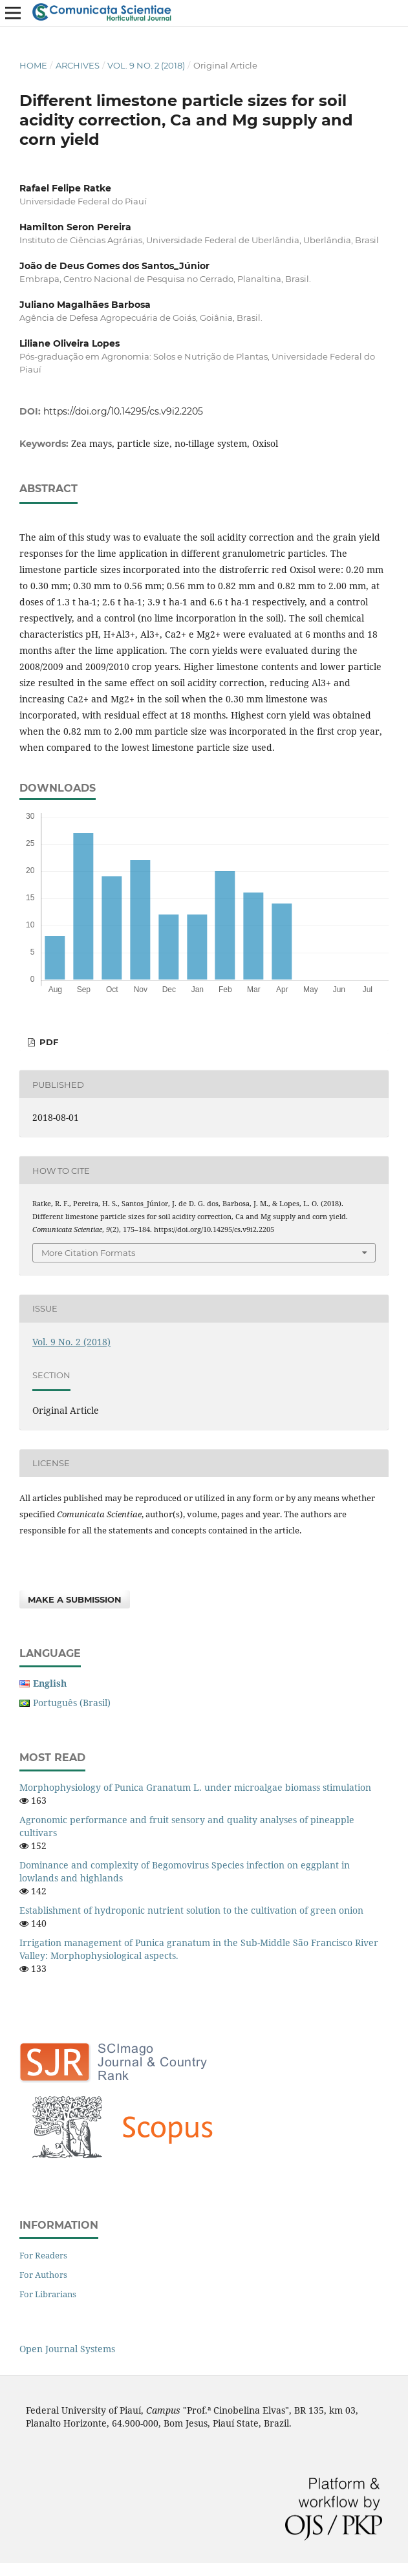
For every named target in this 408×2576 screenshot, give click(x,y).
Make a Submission (75, 1599)
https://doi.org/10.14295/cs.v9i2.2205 (123, 411)
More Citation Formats (88, 1253)
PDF (47, 1042)
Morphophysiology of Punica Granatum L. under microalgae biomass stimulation (195, 1787)
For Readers (43, 2255)
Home (33, 65)
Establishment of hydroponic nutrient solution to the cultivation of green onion (191, 1910)
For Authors (43, 2274)
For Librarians (47, 2294)
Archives (78, 65)
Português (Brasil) (72, 1702)
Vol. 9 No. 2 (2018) (146, 65)
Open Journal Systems (67, 2349)
